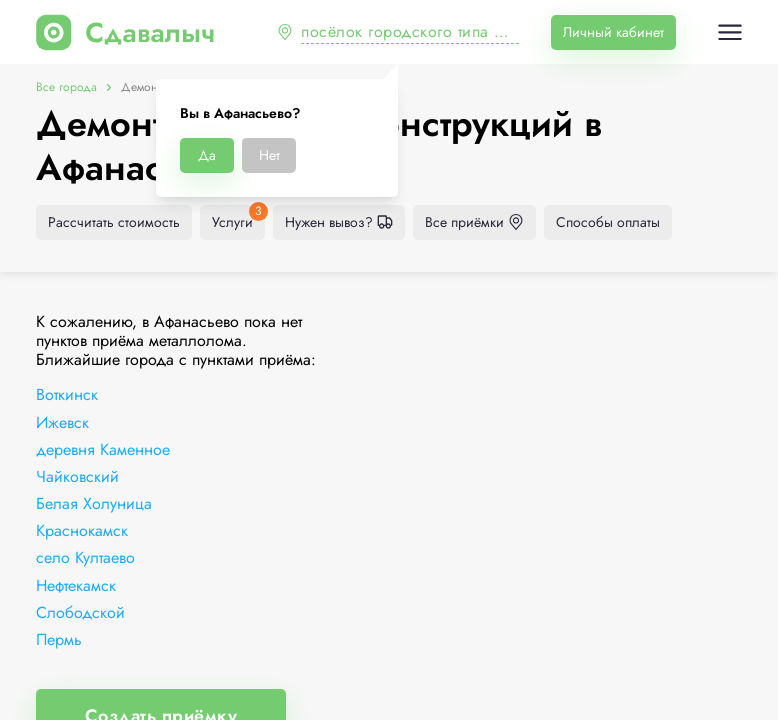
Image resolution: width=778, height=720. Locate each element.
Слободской (80, 612)
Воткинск (67, 394)
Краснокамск (82, 530)
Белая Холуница (94, 503)
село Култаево (85, 557)
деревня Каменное (103, 449)
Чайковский (77, 476)
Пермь (59, 639)
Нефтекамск (76, 585)
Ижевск (62, 422)
